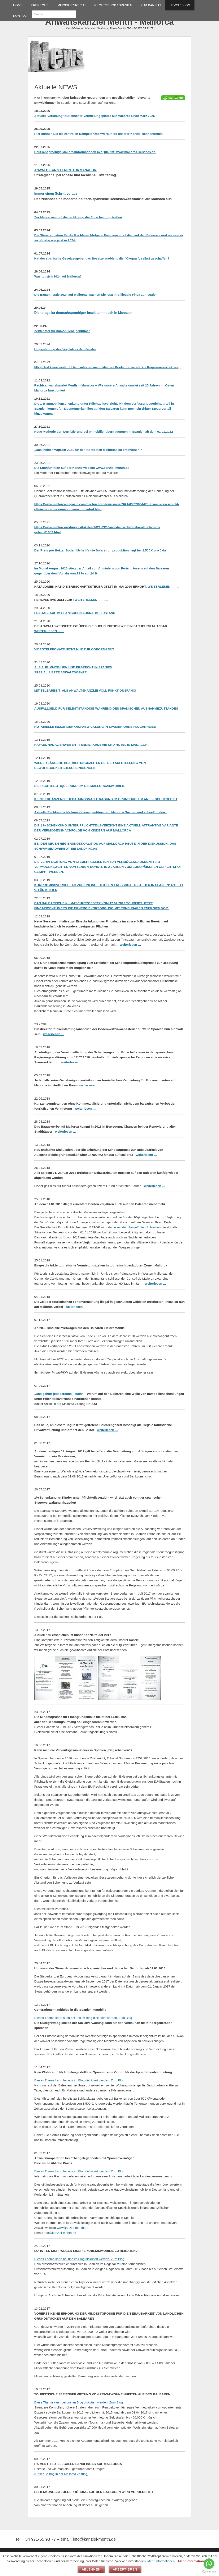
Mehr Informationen (161, 2561)
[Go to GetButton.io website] (209, 2571)
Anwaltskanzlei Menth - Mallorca (109, 21)
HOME (18, 5)
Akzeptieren (125, 2569)
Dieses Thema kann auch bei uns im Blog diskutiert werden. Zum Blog (83, 2018)
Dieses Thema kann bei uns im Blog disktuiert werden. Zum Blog (79, 2080)
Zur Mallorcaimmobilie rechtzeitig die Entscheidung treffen (78, 217)
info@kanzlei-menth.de (60, 2232)
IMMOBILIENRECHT (71, 5)
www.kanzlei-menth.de (72, 2227)
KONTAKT (20, 15)
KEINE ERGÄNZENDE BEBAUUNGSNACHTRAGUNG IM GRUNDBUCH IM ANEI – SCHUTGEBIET (106, 799)
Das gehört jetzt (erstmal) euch (59, 1393)
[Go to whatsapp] (209, 2563)
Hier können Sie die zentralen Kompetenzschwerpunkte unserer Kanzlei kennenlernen (98, 134)
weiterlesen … (71, 1062)
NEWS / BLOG (180, 5)
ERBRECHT (39, 5)
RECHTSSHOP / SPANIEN (113, 5)
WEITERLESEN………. (91, 599)
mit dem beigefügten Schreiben (139, 1227)
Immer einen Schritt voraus (56, 193)
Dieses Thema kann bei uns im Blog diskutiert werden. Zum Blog (79, 2259)
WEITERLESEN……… (164, 586)
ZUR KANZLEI (151, 5)
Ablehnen (91, 2569)
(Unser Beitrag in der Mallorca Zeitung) (61, 2474)
